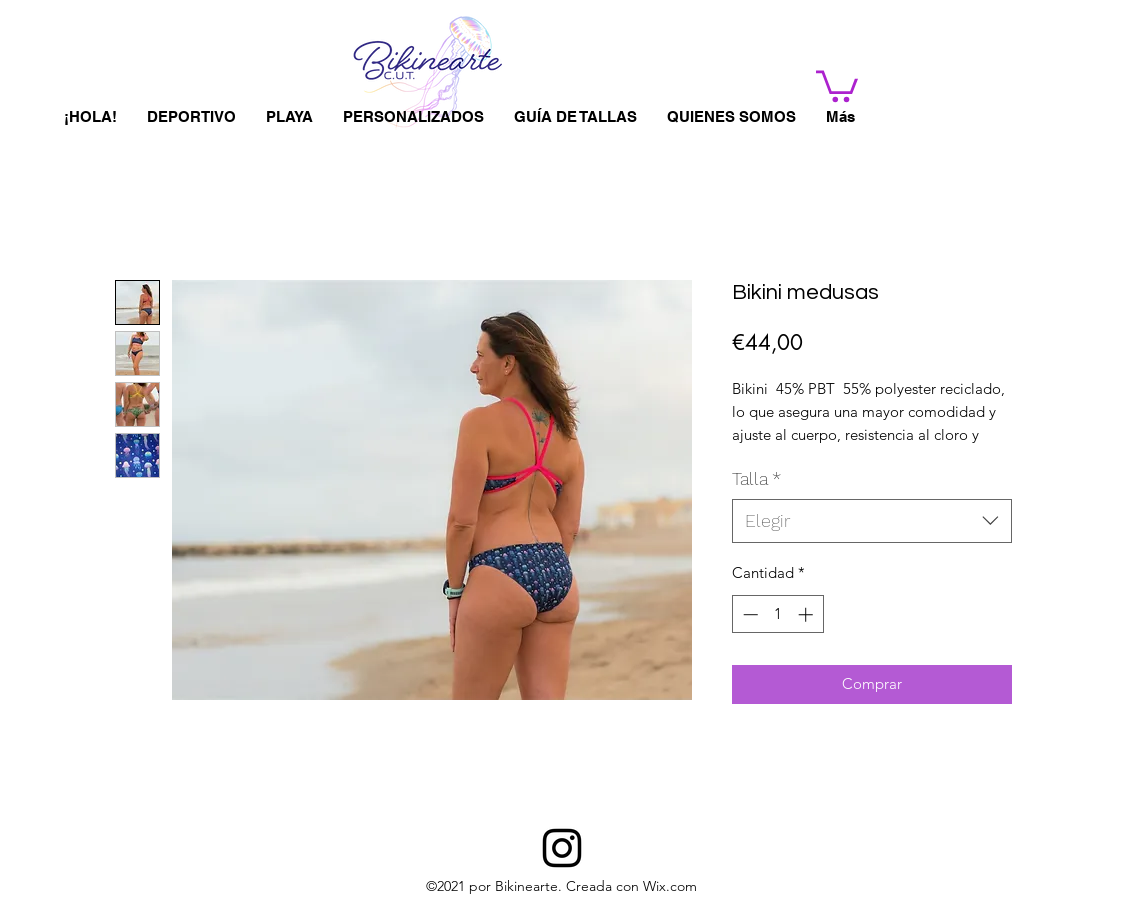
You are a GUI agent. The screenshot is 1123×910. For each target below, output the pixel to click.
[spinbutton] (777, 614)
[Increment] (807, 614)
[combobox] (872, 520)
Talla (756, 478)
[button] (837, 84)
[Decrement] (748, 614)
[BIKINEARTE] (562, 848)
